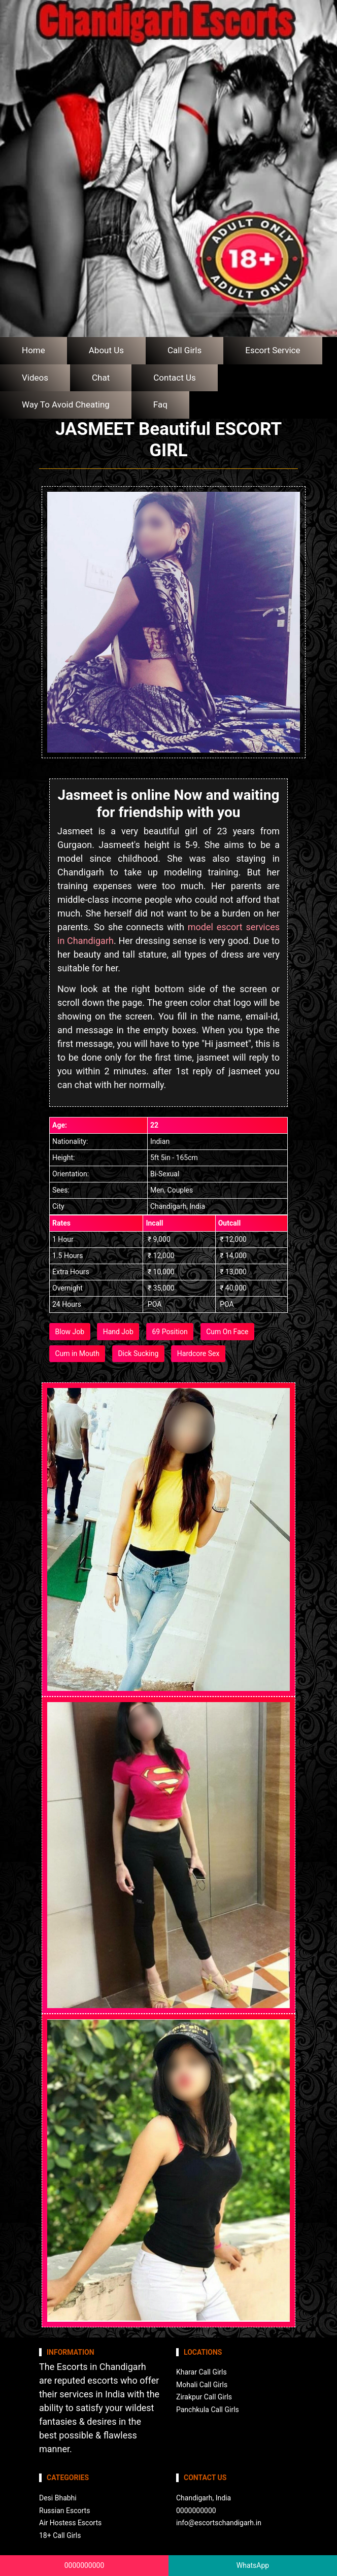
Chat (101, 377)
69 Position (169, 1332)
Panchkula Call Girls (207, 2409)
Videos (35, 377)
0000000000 (84, 2565)
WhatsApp (253, 2565)
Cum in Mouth (77, 1353)
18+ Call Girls (60, 2535)
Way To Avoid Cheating (66, 404)
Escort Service (272, 350)
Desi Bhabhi (58, 2498)
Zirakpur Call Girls (204, 2397)
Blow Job (70, 1332)
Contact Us (174, 377)
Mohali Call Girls (201, 2385)
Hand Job (118, 1332)
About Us (106, 350)
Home (33, 350)
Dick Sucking (138, 1353)
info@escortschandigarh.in (218, 2523)
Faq (160, 404)
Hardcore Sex (198, 1353)
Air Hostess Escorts (70, 2523)
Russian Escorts (64, 2510)
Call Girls (184, 350)
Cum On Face (227, 1332)
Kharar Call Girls (201, 2372)
